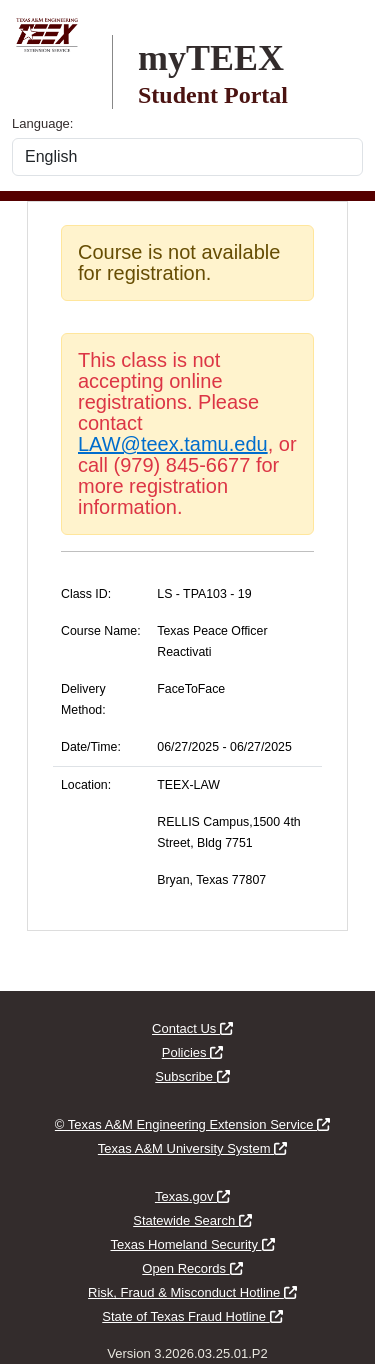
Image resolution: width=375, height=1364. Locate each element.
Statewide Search (192, 1220)
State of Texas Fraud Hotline (192, 1316)
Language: (42, 123)
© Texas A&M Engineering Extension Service (192, 1124)
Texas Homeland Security (192, 1244)
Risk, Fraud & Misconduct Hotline (192, 1292)
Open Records (192, 1268)
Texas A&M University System (192, 1148)
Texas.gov (192, 1196)
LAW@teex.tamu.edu (173, 444)
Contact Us (192, 1028)
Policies (192, 1052)
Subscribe (192, 1076)
